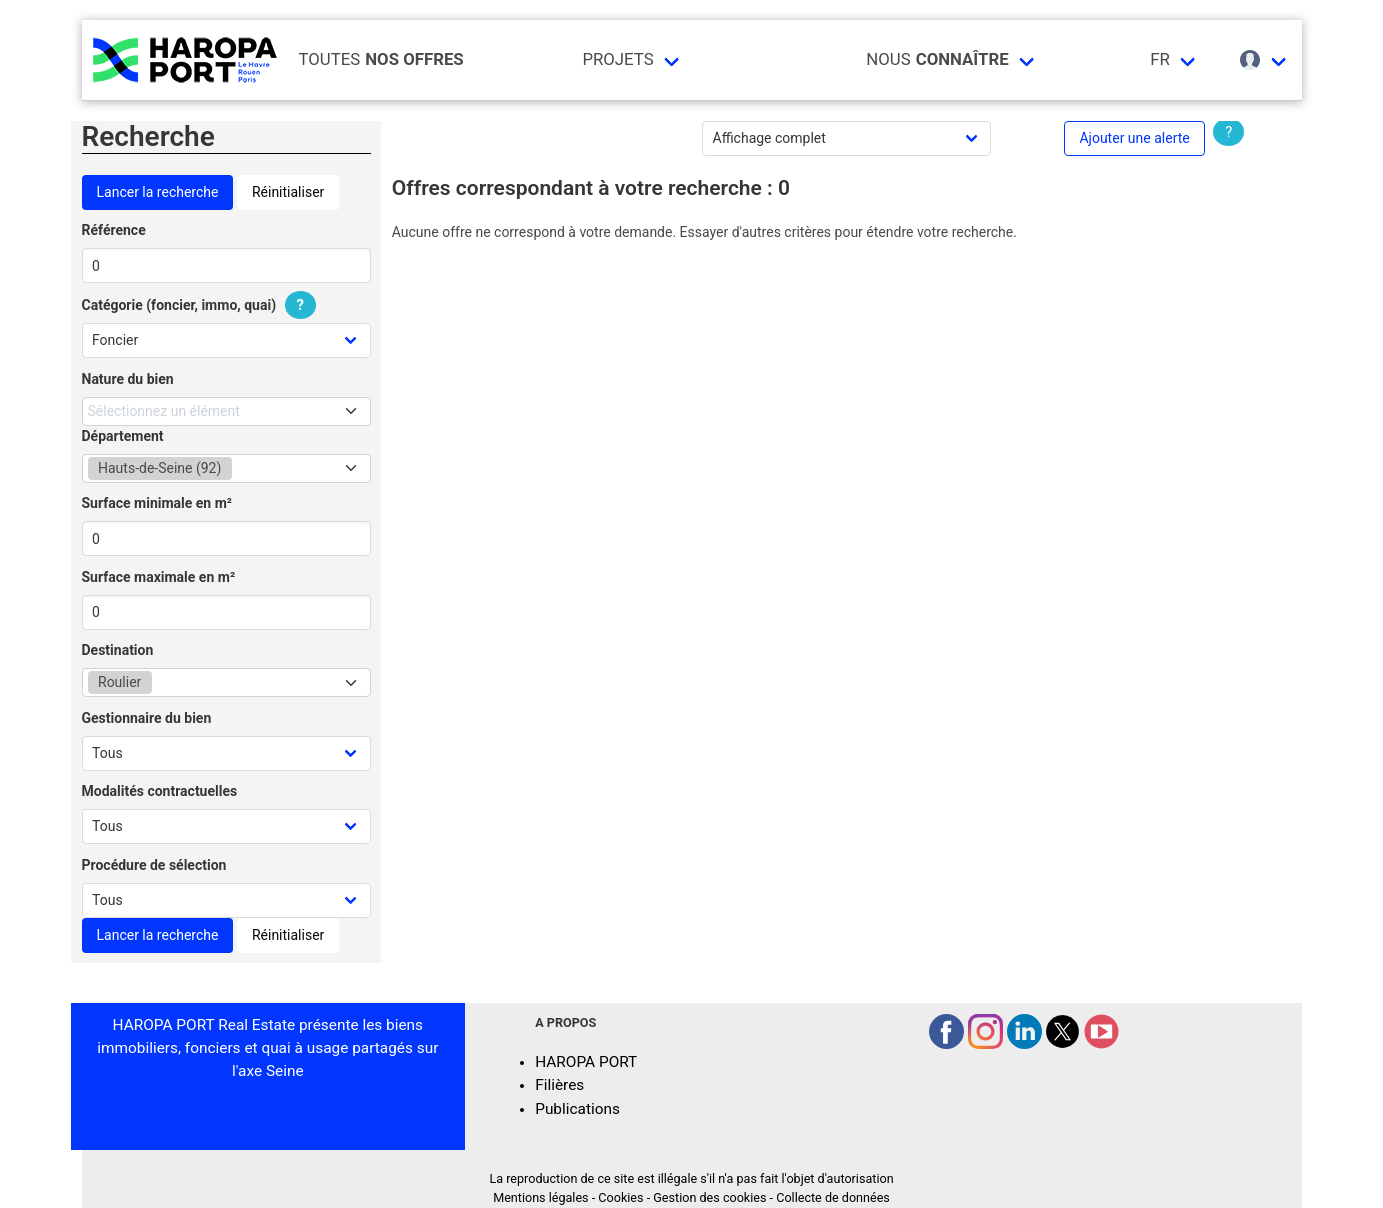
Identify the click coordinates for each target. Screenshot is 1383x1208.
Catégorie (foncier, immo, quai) (202, 305)
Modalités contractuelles (160, 791)
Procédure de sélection (154, 865)
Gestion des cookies (709, 1197)
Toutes (381, 59)
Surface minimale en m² (157, 503)
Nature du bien (128, 379)
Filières (559, 1085)
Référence (114, 230)
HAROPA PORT (586, 1062)
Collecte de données (833, 1197)
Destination (118, 650)
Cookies (620, 1197)
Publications (577, 1109)
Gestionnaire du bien (147, 718)
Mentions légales (540, 1197)
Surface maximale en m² (159, 577)
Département (123, 436)
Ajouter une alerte (1134, 138)
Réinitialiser (288, 192)
